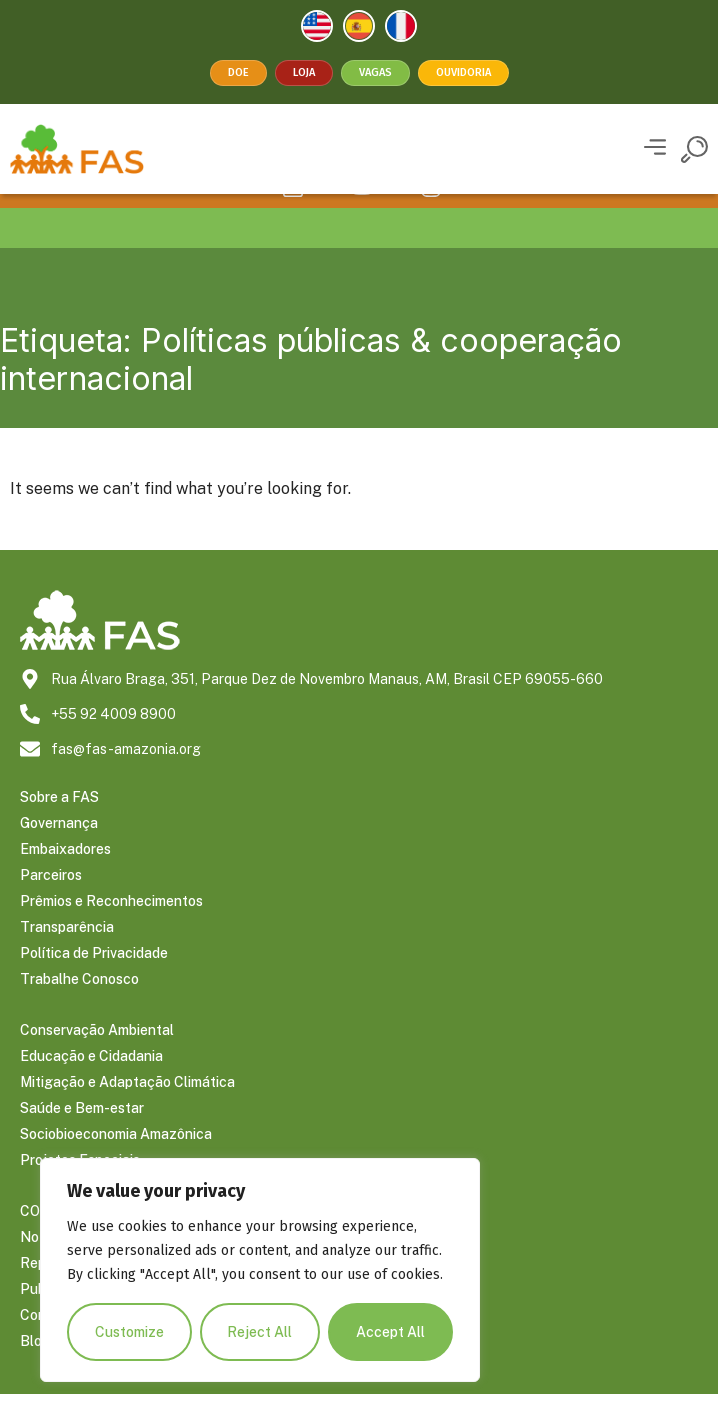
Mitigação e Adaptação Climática (127, 1110)
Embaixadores (65, 877)
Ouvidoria (463, 72)
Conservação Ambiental (97, 1058)
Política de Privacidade (94, 981)
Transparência (67, 955)
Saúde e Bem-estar (82, 1136)
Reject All (260, 1332)
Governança (59, 851)
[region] (260, 1270)
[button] (654, 149)
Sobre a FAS (59, 825)
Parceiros (51, 903)
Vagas (375, 72)
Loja (304, 72)
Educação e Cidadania (91, 1084)
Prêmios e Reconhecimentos (111, 929)
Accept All (390, 1332)
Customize (129, 1332)
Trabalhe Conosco (79, 1007)
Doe (238, 72)
